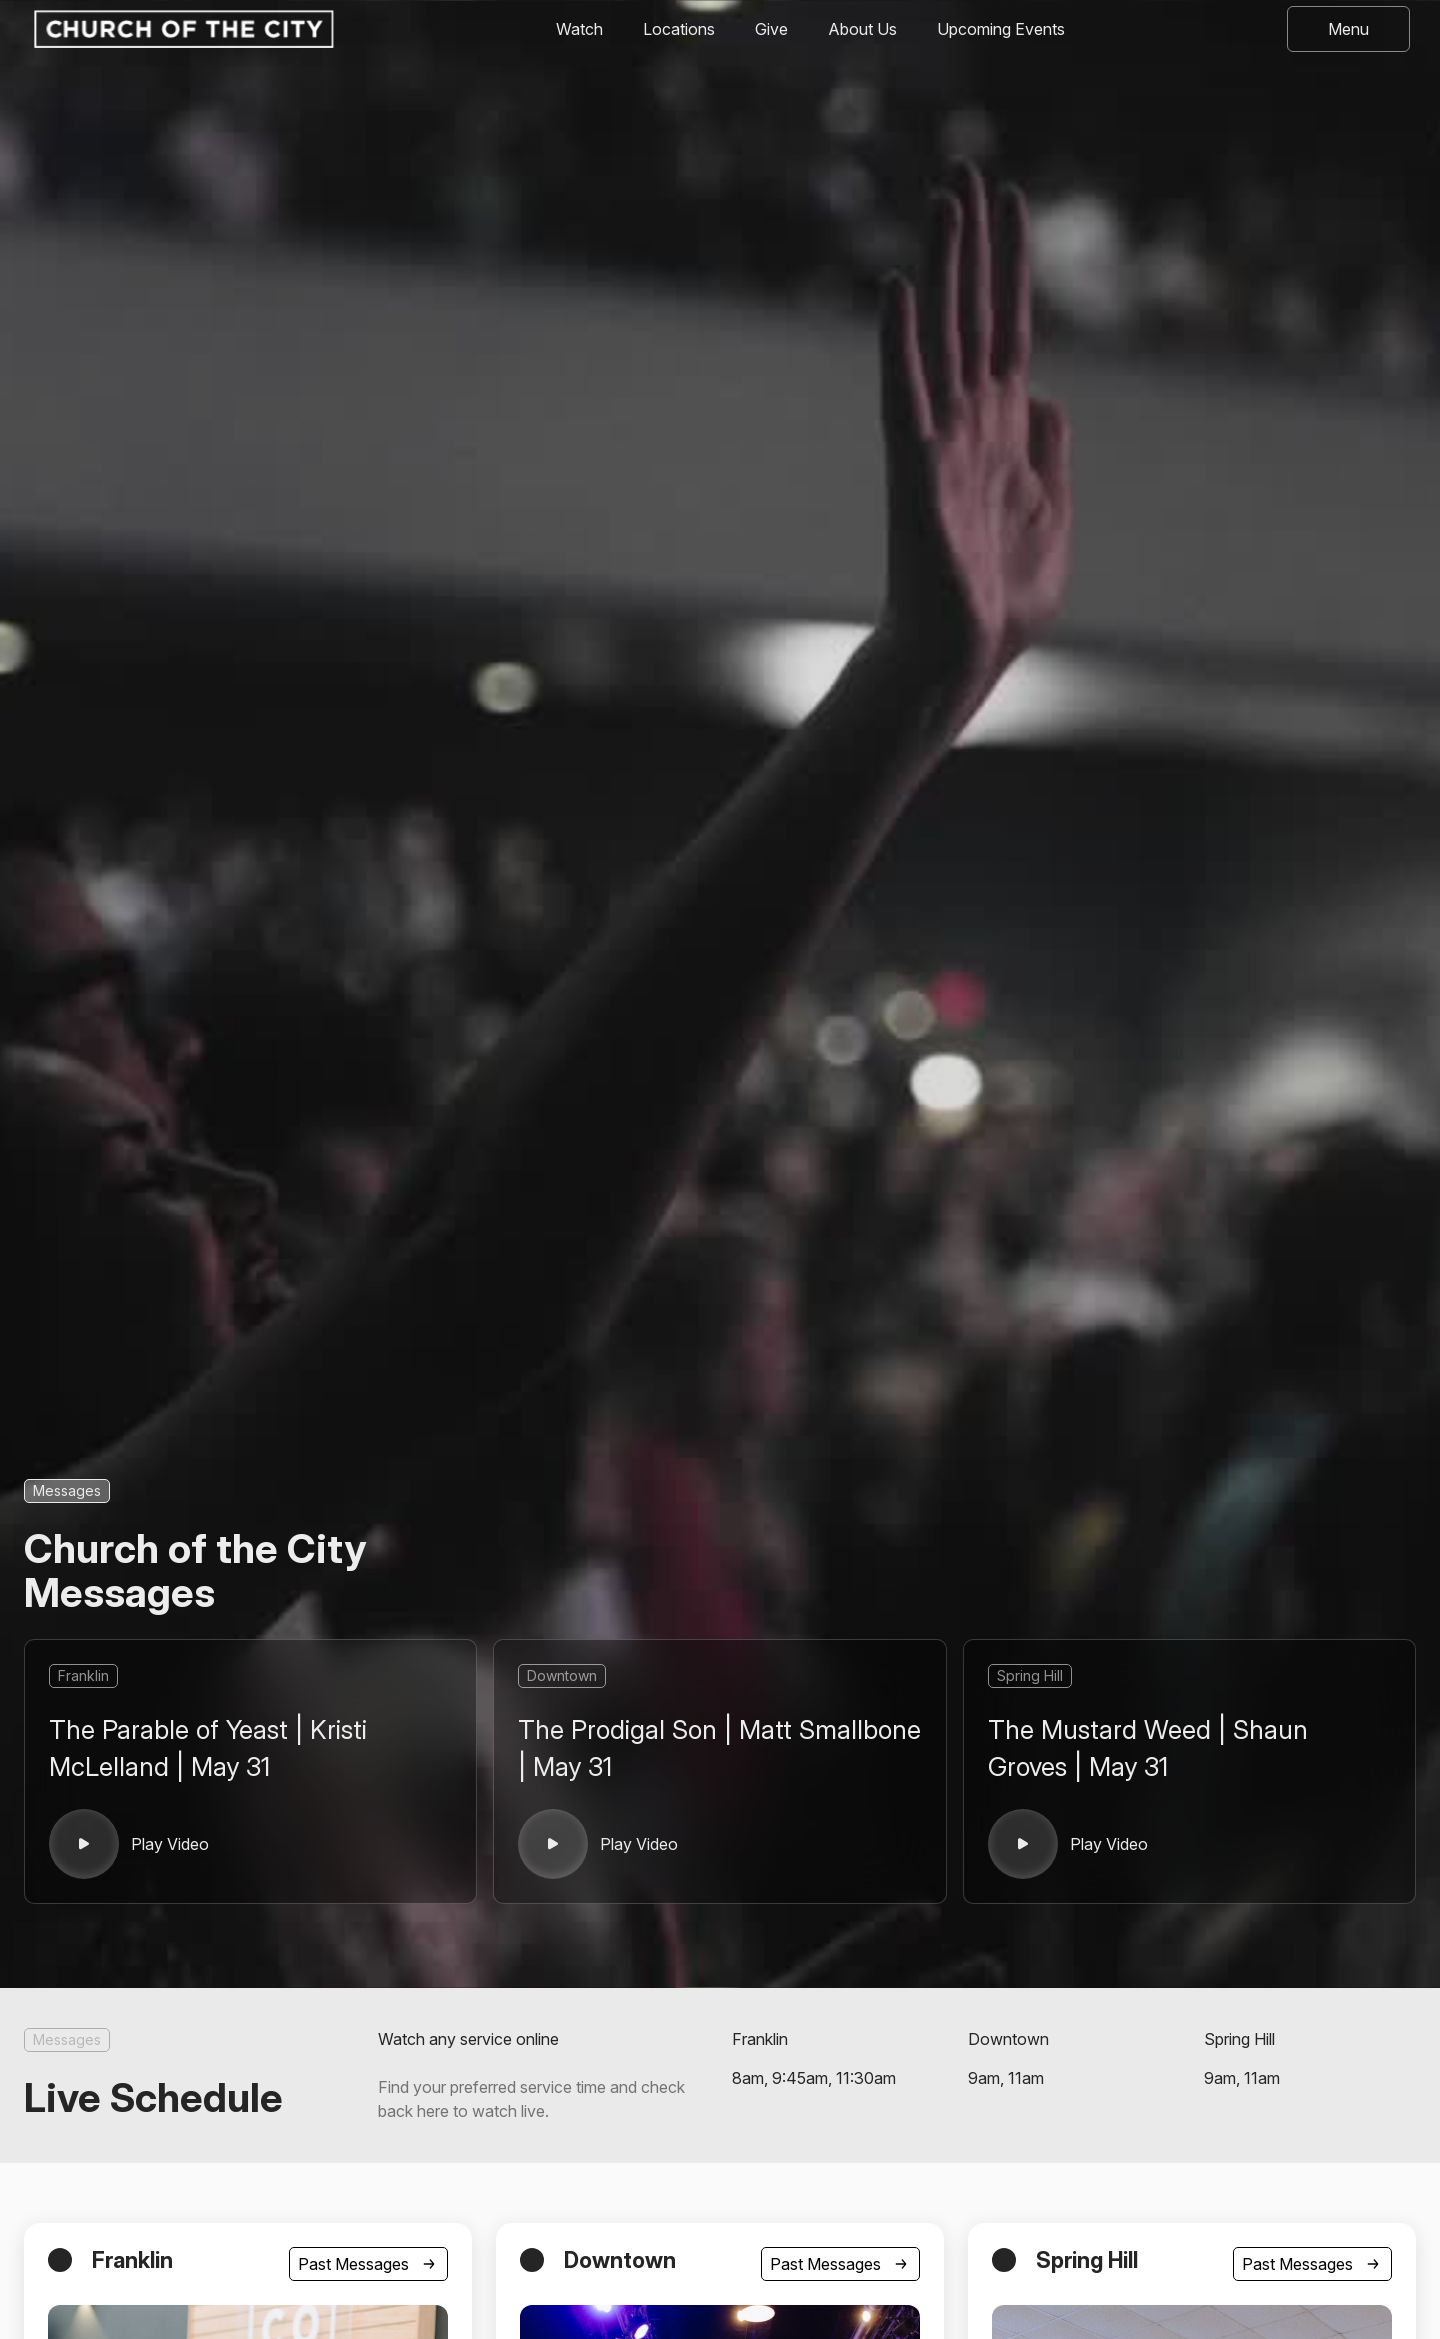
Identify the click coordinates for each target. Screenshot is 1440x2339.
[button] (1348, 29)
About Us (862, 29)
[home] (182, 29)
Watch (579, 29)
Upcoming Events (1001, 29)
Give (771, 29)
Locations (679, 29)
